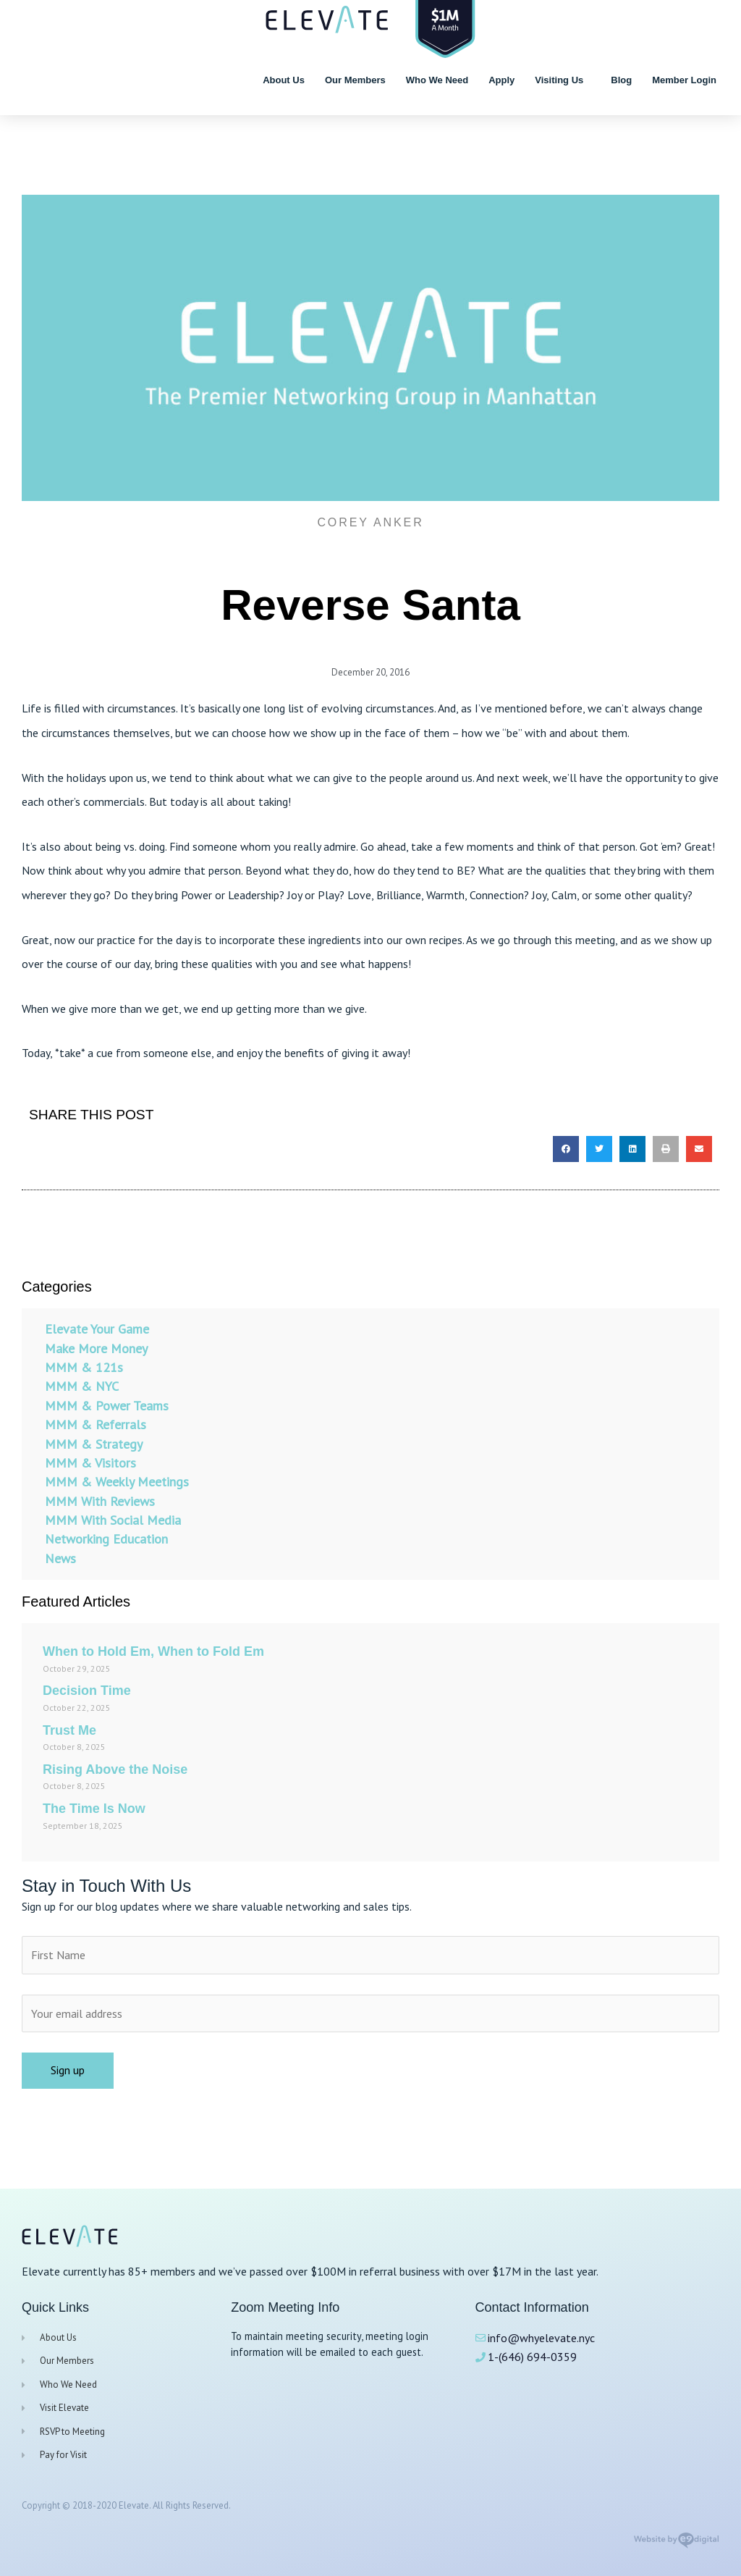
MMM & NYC (82, 1386)
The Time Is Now (94, 1808)
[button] (566, 1149)
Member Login (684, 80)
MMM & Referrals (95, 1424)
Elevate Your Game (97, 1329)
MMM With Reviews (100, 1501)
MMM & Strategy (94, 1444)
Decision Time (87, 1691)
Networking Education (106, 1539)
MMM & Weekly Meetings (117, 1481)
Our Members (355, 80)
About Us (284, 80)
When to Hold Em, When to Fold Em (153, 1651)
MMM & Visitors (90, 1463)
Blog (621, 80)
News (60, 1558)
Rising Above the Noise (115, 1769)
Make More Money (96, 1348)
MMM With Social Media (113, 1520)
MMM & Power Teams (107, 1405)
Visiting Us (562, 80)
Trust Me (69, 1730)
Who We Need (437, 80)
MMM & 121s (84, 1367)
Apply (501, 80)
